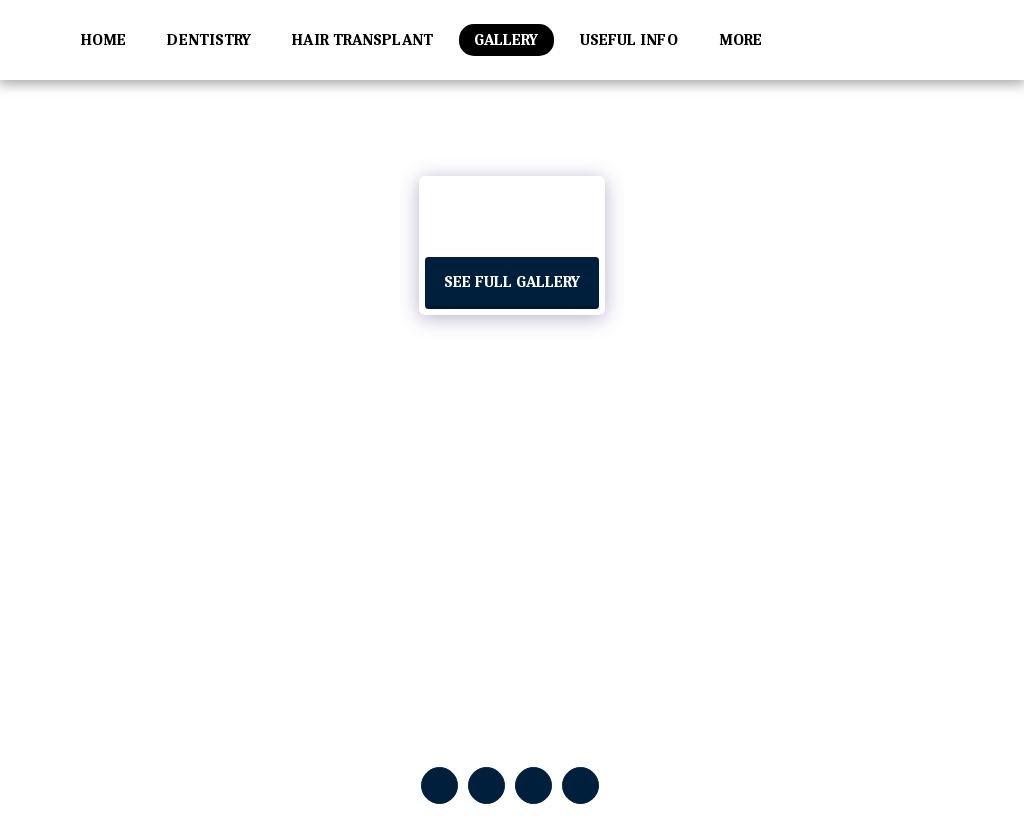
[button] (929, 40)
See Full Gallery (512, 282)
